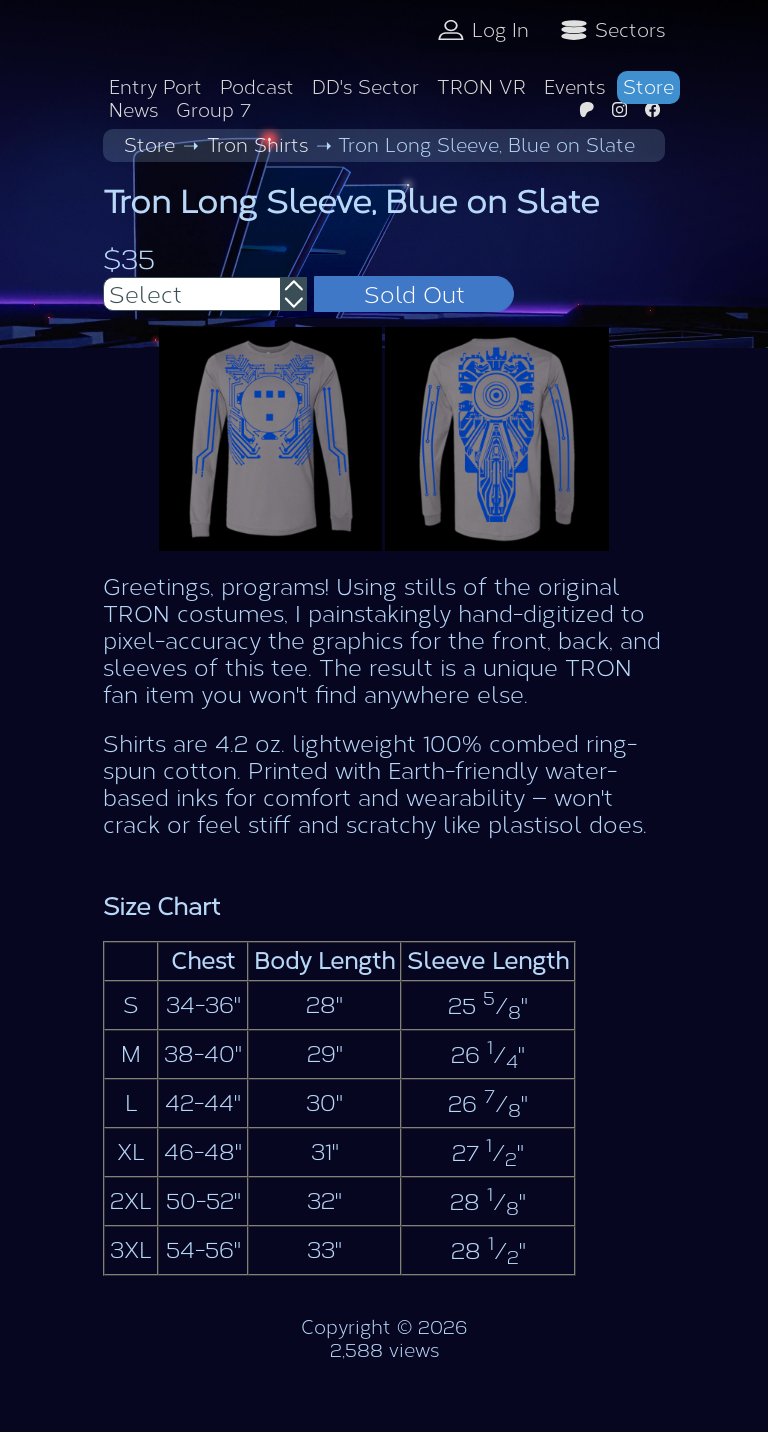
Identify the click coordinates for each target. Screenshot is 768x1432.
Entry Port (155, 87)
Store (648, 87)
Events (574, 87)
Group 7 (213, 110)
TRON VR (481, 87)
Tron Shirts (257, 145)
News (133, 110)
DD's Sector (365, 87)
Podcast (257, 87)
